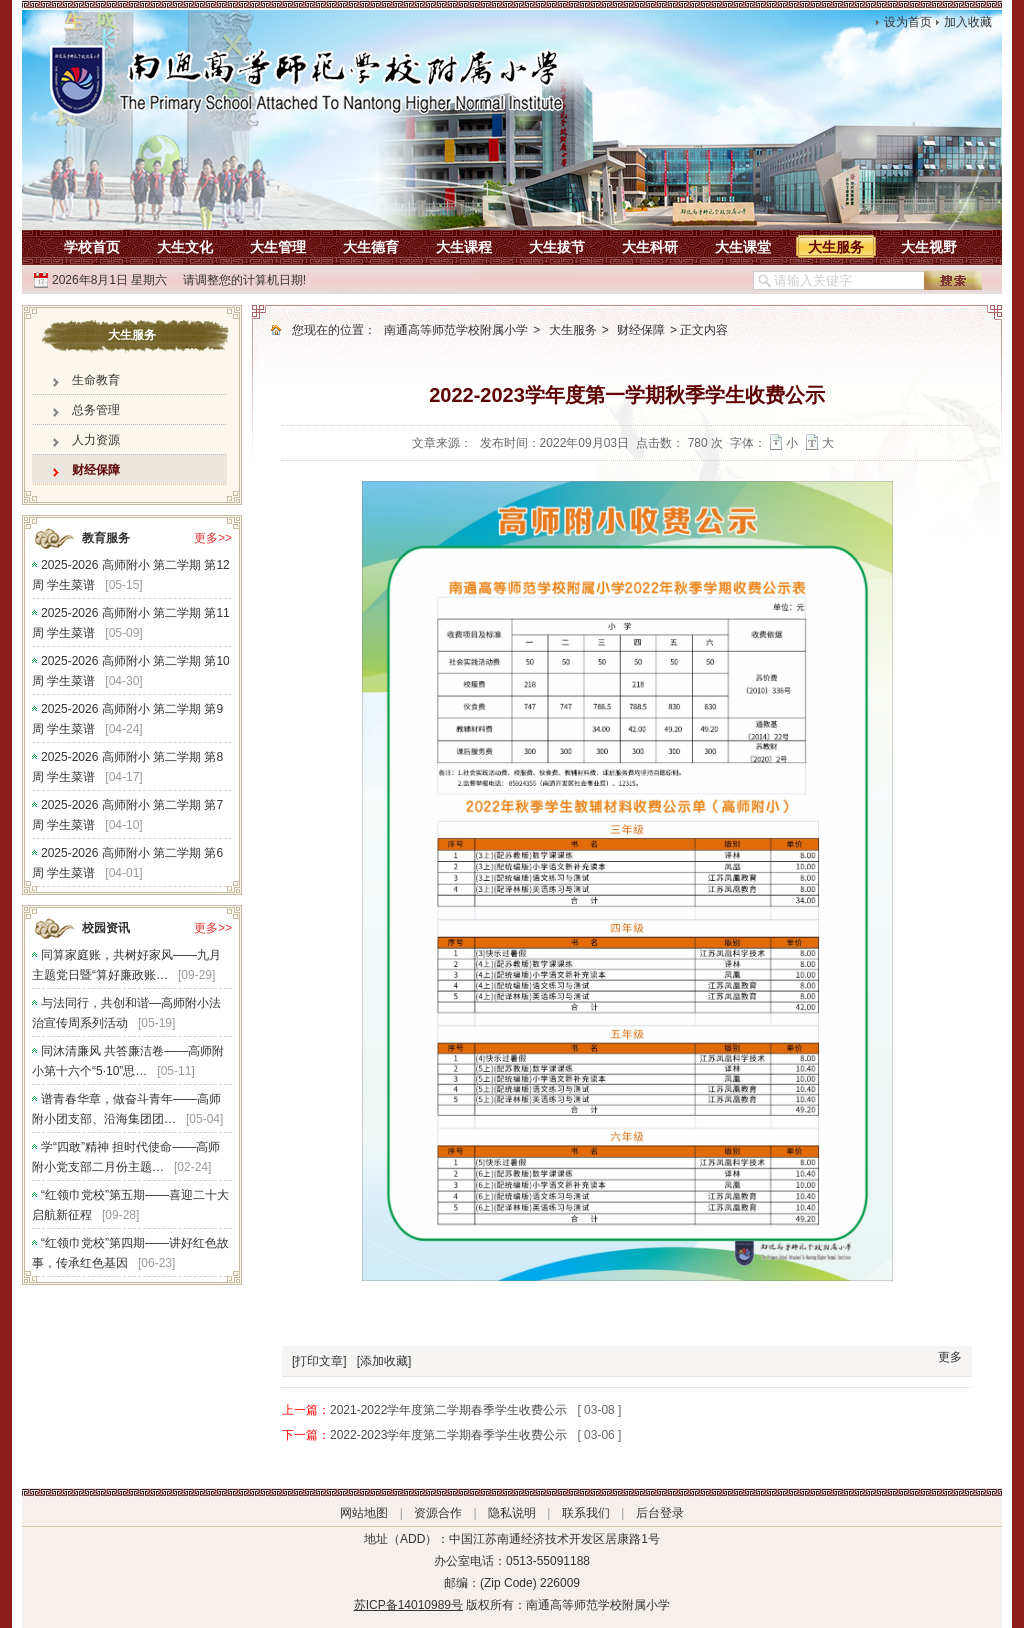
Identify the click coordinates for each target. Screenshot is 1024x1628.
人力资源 (96, 440)
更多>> (213, 538)
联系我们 (586, 1513)
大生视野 (929, 247)
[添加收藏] (384, 1361)
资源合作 (438, 1513)
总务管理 (96, 410)
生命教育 (96, 380)
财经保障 (96, 470)
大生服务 (836, 247)
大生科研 (650, 247)
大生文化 (185, 247)
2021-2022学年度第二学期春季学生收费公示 (448, 1410)
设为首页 (908, 22)
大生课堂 (743, 247)
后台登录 (660, 1513)
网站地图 (364, 1513)
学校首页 (92, 247)
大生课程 (464, 247)
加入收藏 (968, 22)
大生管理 (278, 247)
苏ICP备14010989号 (408, 1605)
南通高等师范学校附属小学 (456, 330)
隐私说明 (512, 1513)
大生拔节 (557, 247)
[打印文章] (319, 1361)
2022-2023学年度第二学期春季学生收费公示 (448, 1435)
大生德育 (371, 247)
